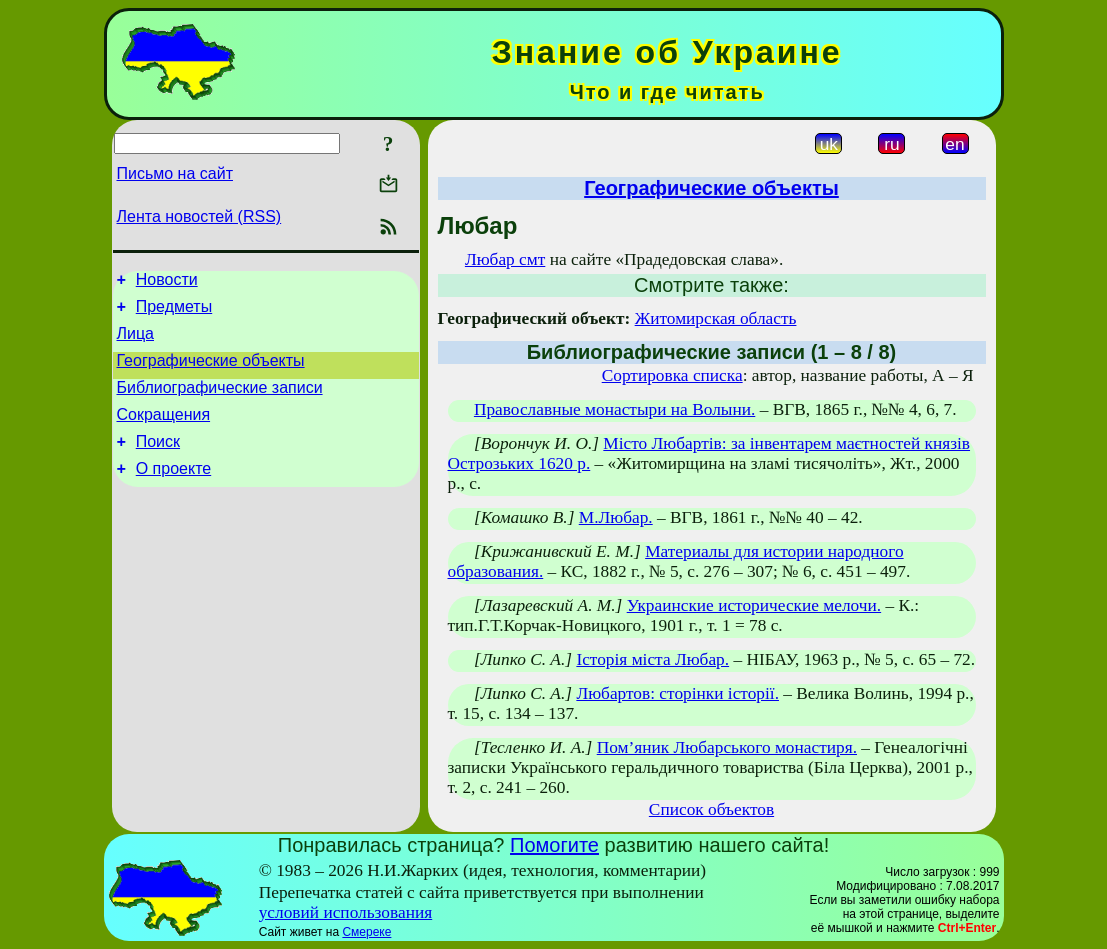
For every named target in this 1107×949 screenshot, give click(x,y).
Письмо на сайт (175, 173)
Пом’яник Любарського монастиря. (727, 747)
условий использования (346, 912)
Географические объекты (211, 372)
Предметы (174, 312)
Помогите (554, 845)
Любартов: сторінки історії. (677, 693)
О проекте (173, 492)
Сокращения (164, 432)
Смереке (366, 932)
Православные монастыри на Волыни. (614, 409)
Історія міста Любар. (652, 659)
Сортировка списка (672, 375)
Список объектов (711, 809)
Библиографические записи (220, 402)
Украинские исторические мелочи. (754, 605)
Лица (136, 342)
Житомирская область (716, 318)
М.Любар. (616, 517)
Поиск (158, 462)
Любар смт (505, 259)
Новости (167, 282)
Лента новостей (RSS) (199, 216)
